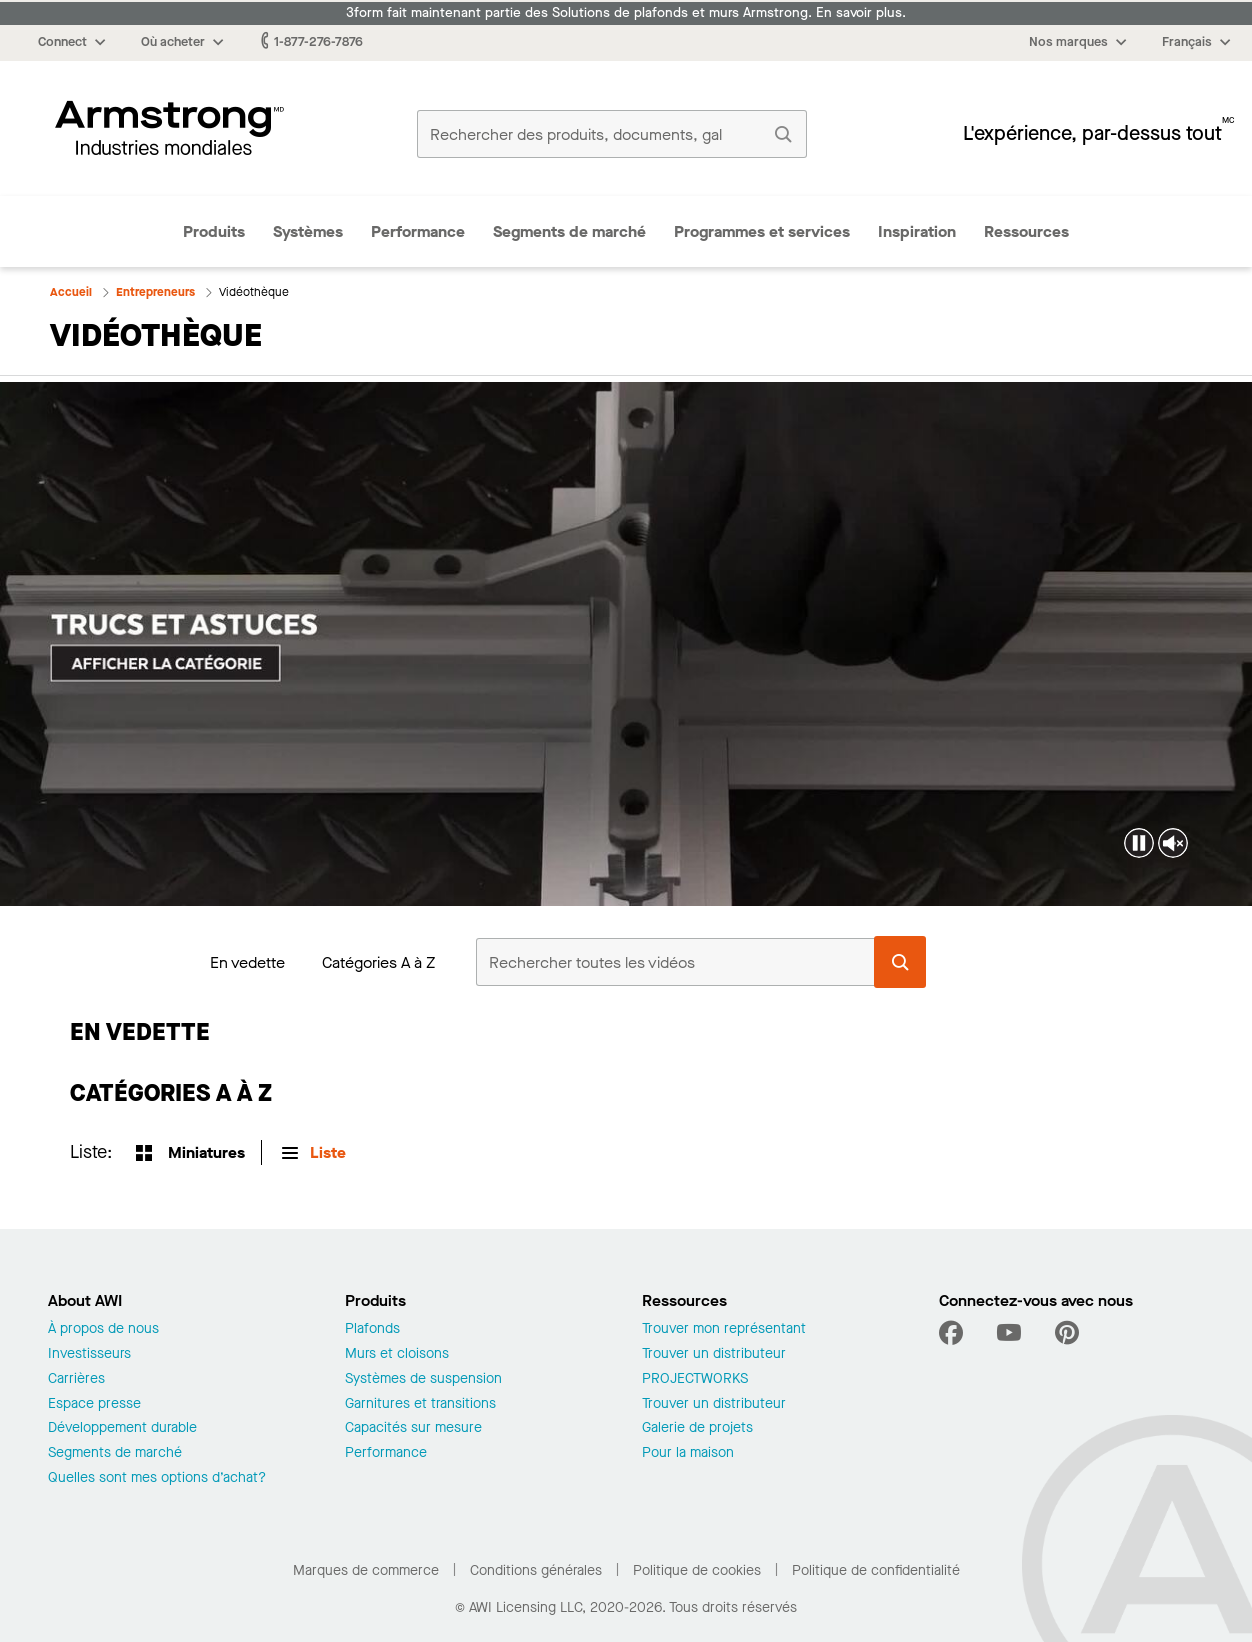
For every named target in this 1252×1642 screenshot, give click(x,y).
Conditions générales (536, 1570)
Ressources (1026, 231)
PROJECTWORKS (695, 1379)
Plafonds (372, 1329)
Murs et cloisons (397, 1354)
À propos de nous (103, 1329)
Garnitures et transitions (420, 1404)
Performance (418, 231)
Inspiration (917, 231)
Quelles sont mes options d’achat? (157, 1478)
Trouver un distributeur (714, 1354)
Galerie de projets (697, 1428)
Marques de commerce (366, 1570)
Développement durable (122, 1428)
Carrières (76, 1379)
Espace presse (94, 1404)
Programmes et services (762, 231)
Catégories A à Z (378, 962)
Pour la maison (688, 1453)
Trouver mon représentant (724, 1329)
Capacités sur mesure (413, 1428)
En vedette (247, 962)
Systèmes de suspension (423, 1379)
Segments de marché (569, 231)
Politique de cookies (697, 1570)
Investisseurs (89, 1354)
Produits (214, 231)
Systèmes (308, 231)
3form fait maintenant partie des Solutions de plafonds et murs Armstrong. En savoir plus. (626, 13)
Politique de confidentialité (876, 1570)
